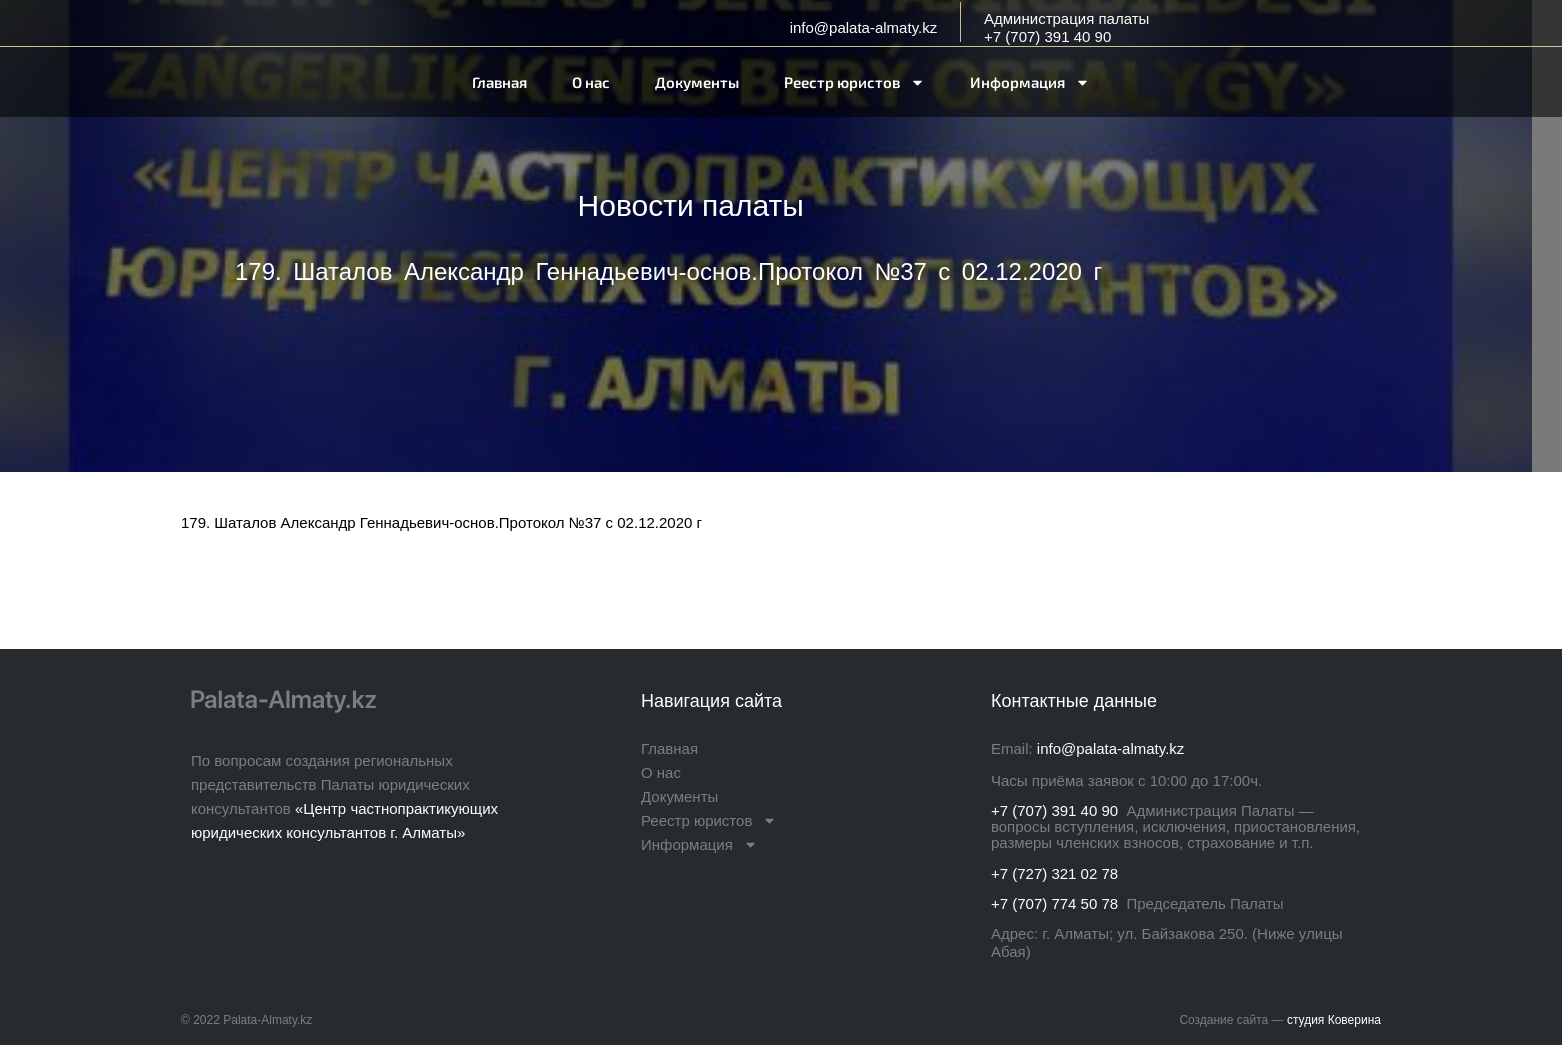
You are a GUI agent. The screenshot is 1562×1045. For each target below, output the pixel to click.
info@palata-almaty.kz (864, 27)
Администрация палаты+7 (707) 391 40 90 (1066, 27)
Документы (697, 82)
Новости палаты (691, 205)
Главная (499, 82)
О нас (591, 82)
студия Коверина (1334, 1020)
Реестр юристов (854, 82)
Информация (1030, 82)
